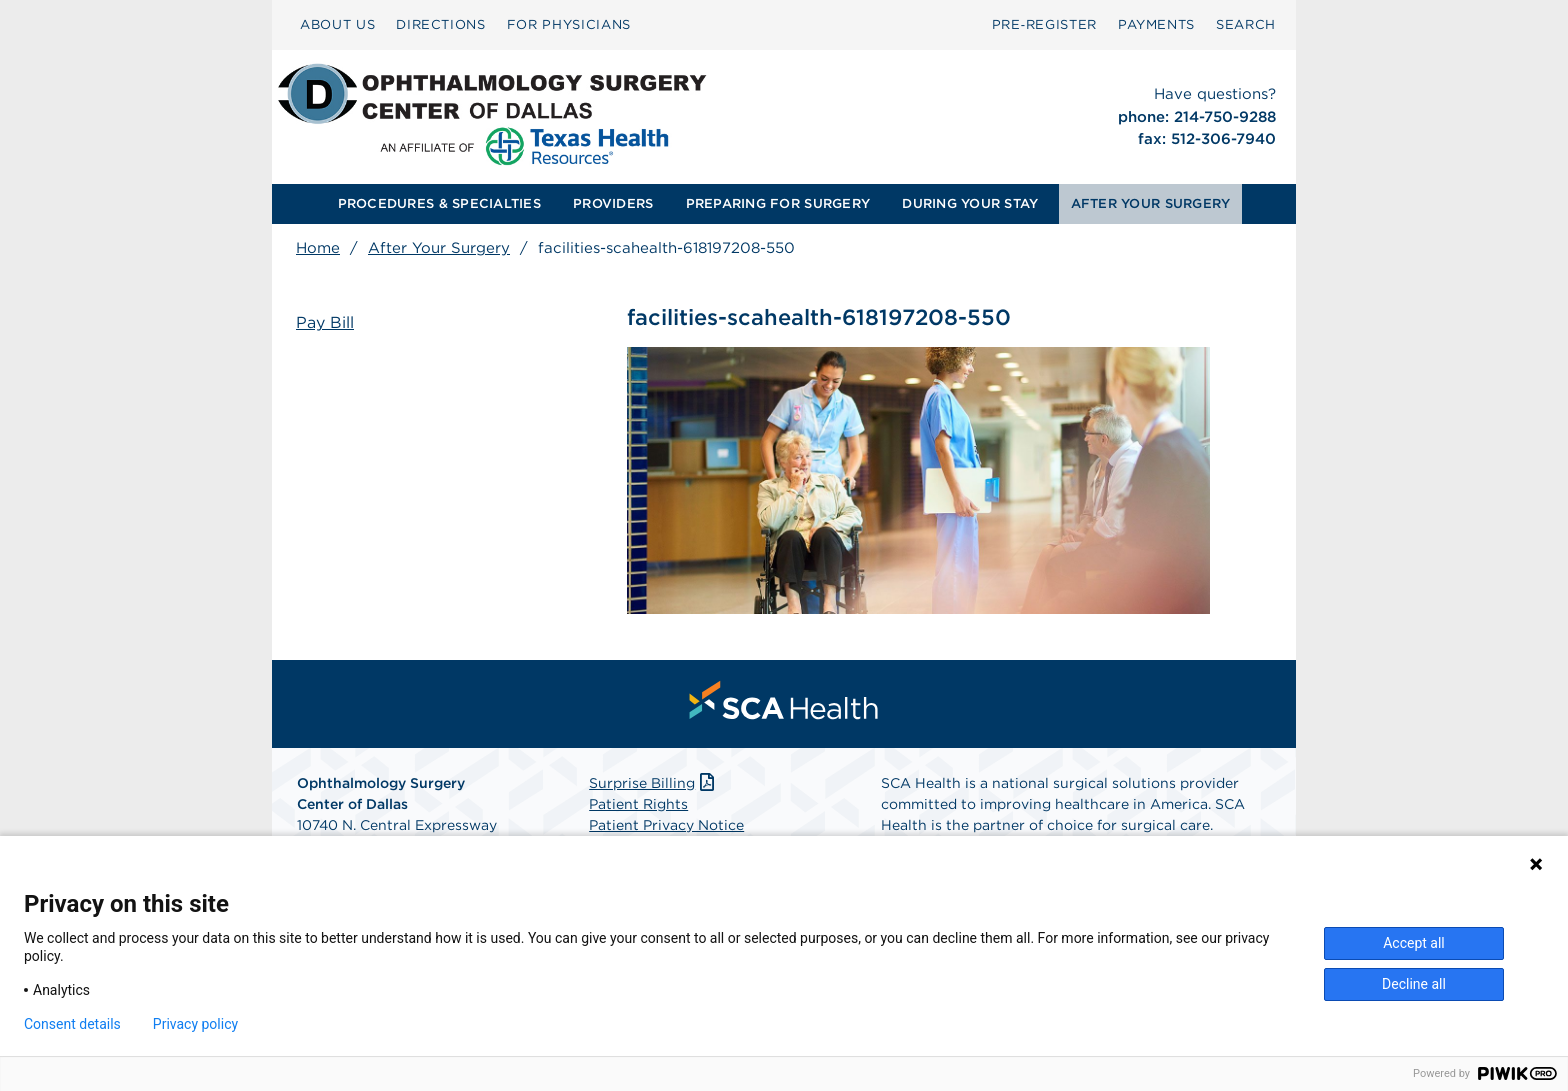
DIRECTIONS (441, 24)
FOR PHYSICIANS (569, 24)
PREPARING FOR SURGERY (778, 203)
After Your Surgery (439, 248)
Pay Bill (325, 322)
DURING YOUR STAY (970, 203)
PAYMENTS (1156, 24)
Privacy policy (195, 1024)
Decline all (1414, 984)
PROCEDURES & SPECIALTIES (439, 203)
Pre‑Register (1044, 24)
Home (318, 248)
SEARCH (1246, 24)
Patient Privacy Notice (666, 825)
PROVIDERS (613, 203)
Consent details (72, 1024)
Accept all (1414, 943)
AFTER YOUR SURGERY (1151, 203)
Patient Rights (638, 804)
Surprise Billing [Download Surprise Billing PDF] (653, 783)
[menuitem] (337, 25)
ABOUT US (337, 24)
